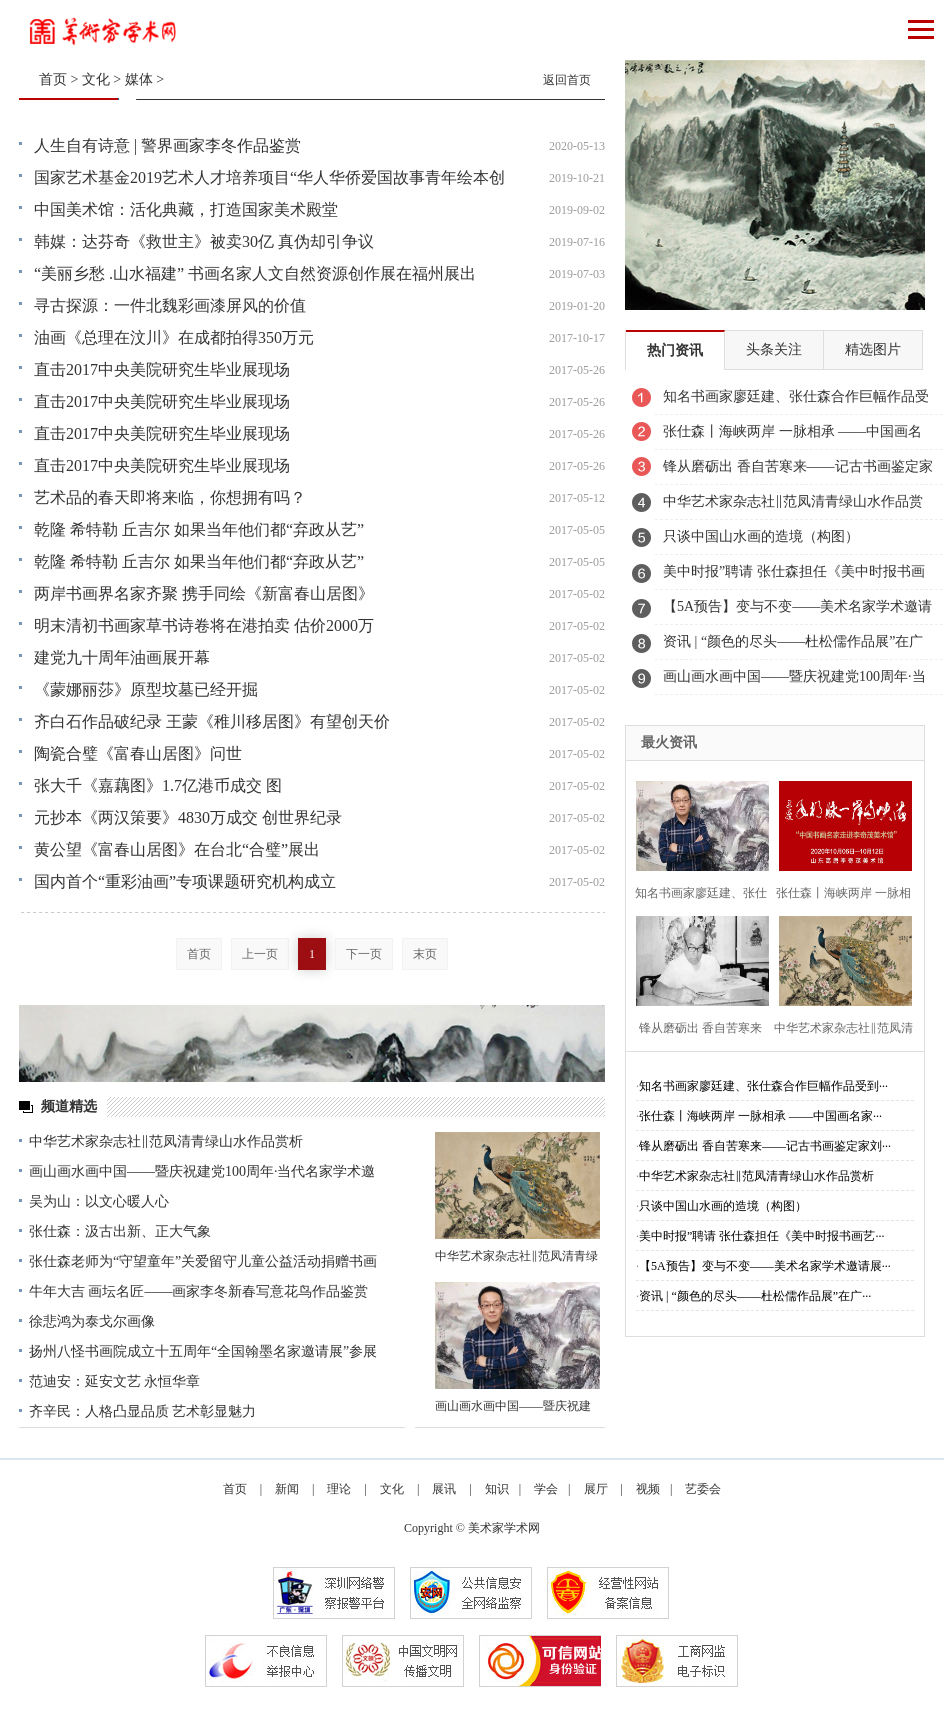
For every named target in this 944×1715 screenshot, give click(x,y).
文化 (96, 79)
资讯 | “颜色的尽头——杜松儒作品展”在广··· (755, 1296)
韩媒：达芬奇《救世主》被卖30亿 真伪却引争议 (204, 241)
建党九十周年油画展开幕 (122, 657)
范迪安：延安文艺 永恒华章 (115, 1381)
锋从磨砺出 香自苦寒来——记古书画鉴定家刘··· (765, 1146)
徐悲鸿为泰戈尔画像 (92, 1321)
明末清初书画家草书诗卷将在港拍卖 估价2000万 (204, 625)
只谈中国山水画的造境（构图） (761, 536)
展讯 (444, 1489)
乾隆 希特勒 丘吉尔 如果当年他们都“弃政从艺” (199, 529)
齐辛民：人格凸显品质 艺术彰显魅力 (143, 1411)
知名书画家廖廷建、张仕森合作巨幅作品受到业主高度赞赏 (796, 402)
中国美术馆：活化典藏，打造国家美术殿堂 (186, 209)
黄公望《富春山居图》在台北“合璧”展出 (177, 849)
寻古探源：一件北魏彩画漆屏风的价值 (170, 305)
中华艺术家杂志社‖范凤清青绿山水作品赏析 (166, 1141)
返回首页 (567, 80)
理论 (339, 1489)
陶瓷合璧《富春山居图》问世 (138, 753)
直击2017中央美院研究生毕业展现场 (162, 369)
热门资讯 (675, 350)
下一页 (364, 954)
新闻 (287, 1489)
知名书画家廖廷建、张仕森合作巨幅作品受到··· (763, 1086)
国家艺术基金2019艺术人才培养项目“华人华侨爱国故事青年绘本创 (269, 177)
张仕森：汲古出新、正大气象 (120, 1231)
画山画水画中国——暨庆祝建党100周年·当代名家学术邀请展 (794, 682)
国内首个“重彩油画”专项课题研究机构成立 (185, 881)
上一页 (260, 954)
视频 (648, 1489)
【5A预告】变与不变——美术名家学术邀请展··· (765, 1266)
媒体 (139, 79)
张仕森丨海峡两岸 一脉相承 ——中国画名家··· (760, 1116)
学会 (546, 1489)
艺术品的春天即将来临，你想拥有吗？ (170, 497)
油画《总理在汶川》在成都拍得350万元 (174, 337)
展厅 (596, 1489)
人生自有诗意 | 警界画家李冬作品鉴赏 (167, 145)
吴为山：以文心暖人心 (99, 1201)
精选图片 (873, 349)
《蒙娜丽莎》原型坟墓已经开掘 (146, 689)
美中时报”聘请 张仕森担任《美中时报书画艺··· (761, 1236)
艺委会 (703, 1489)
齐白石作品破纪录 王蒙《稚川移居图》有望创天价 (212, 721)
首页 (53, 79)
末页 (425, 954)
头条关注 (774, 349)
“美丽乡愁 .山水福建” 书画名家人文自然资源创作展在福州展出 (255, 273)
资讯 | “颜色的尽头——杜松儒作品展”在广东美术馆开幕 (793, 647)
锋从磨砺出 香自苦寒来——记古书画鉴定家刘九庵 (798, 472)
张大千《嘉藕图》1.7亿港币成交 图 (158, 785)
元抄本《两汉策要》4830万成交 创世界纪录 (188, 817)
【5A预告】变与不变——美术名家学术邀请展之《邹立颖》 (797, 612)
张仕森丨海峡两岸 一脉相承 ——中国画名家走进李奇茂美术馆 (792, 437)
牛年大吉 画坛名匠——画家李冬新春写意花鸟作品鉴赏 (199, 1291)
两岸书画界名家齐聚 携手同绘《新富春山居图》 (204, 593)
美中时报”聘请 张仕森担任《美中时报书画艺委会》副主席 (794, 577)
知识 (497, 1489)
